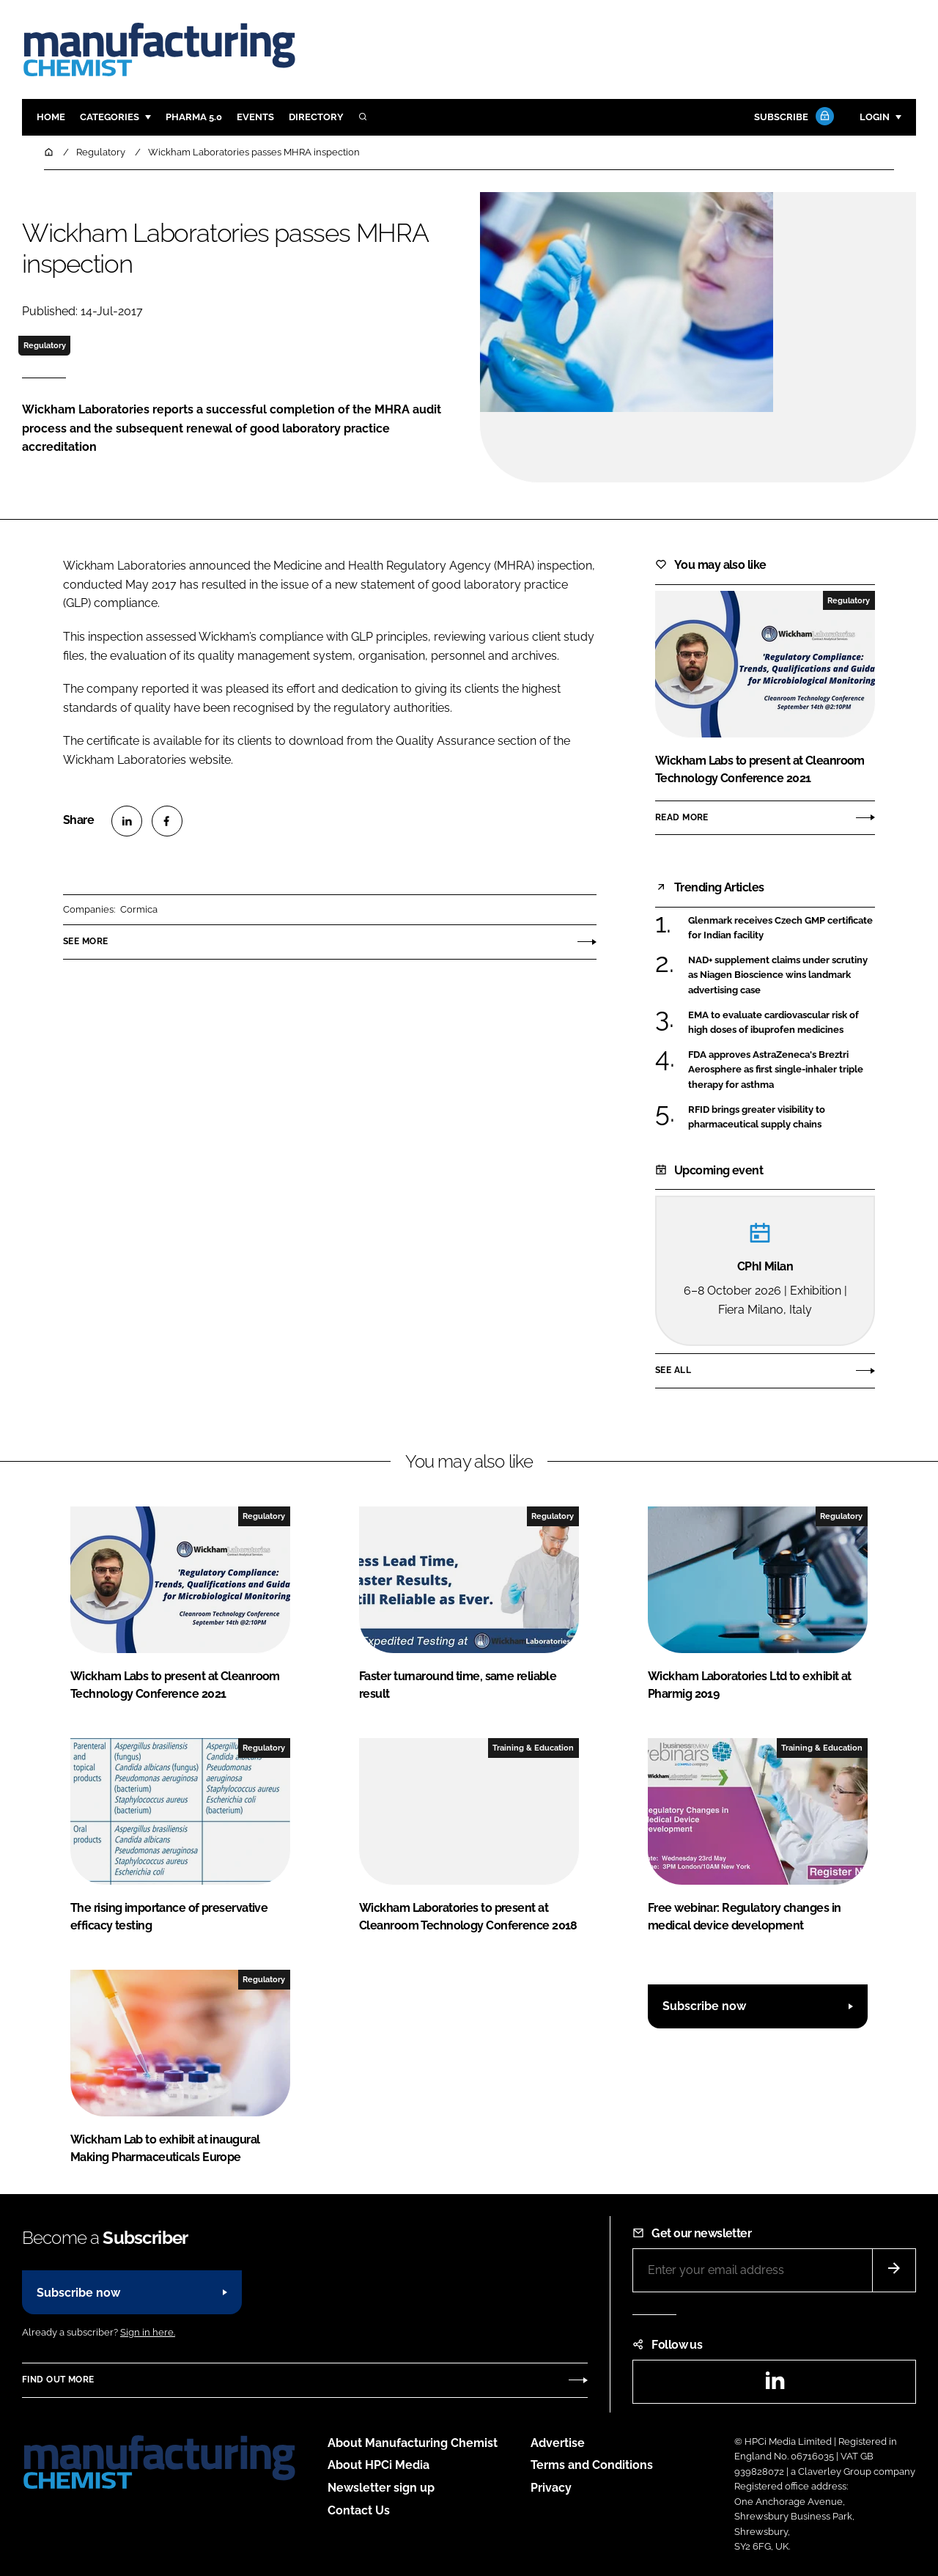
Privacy (551, 2488)
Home (51, 116)
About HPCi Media (378, 2465)
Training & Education (533, 1747)
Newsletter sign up (381, 2488)
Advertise (558, 2443)
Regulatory (44, 345)
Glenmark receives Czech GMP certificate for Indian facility (780, 927)
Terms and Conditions (592, 2465)
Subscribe (792, 118)
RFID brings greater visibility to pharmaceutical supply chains (756, 1116)
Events (255, 116)
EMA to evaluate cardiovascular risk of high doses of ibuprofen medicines (773, 1023)
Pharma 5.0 (194, 116)
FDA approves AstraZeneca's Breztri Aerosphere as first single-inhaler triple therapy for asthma (775, 1070)
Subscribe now (704, 2006)
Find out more (58, 2379)
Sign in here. (147, 2332)
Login (875, 116)
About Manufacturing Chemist (413, 2443)
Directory (316, 116)
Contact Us (359, 2510)
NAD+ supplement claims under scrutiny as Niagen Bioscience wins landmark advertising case (778, 975)
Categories (109, 116)
